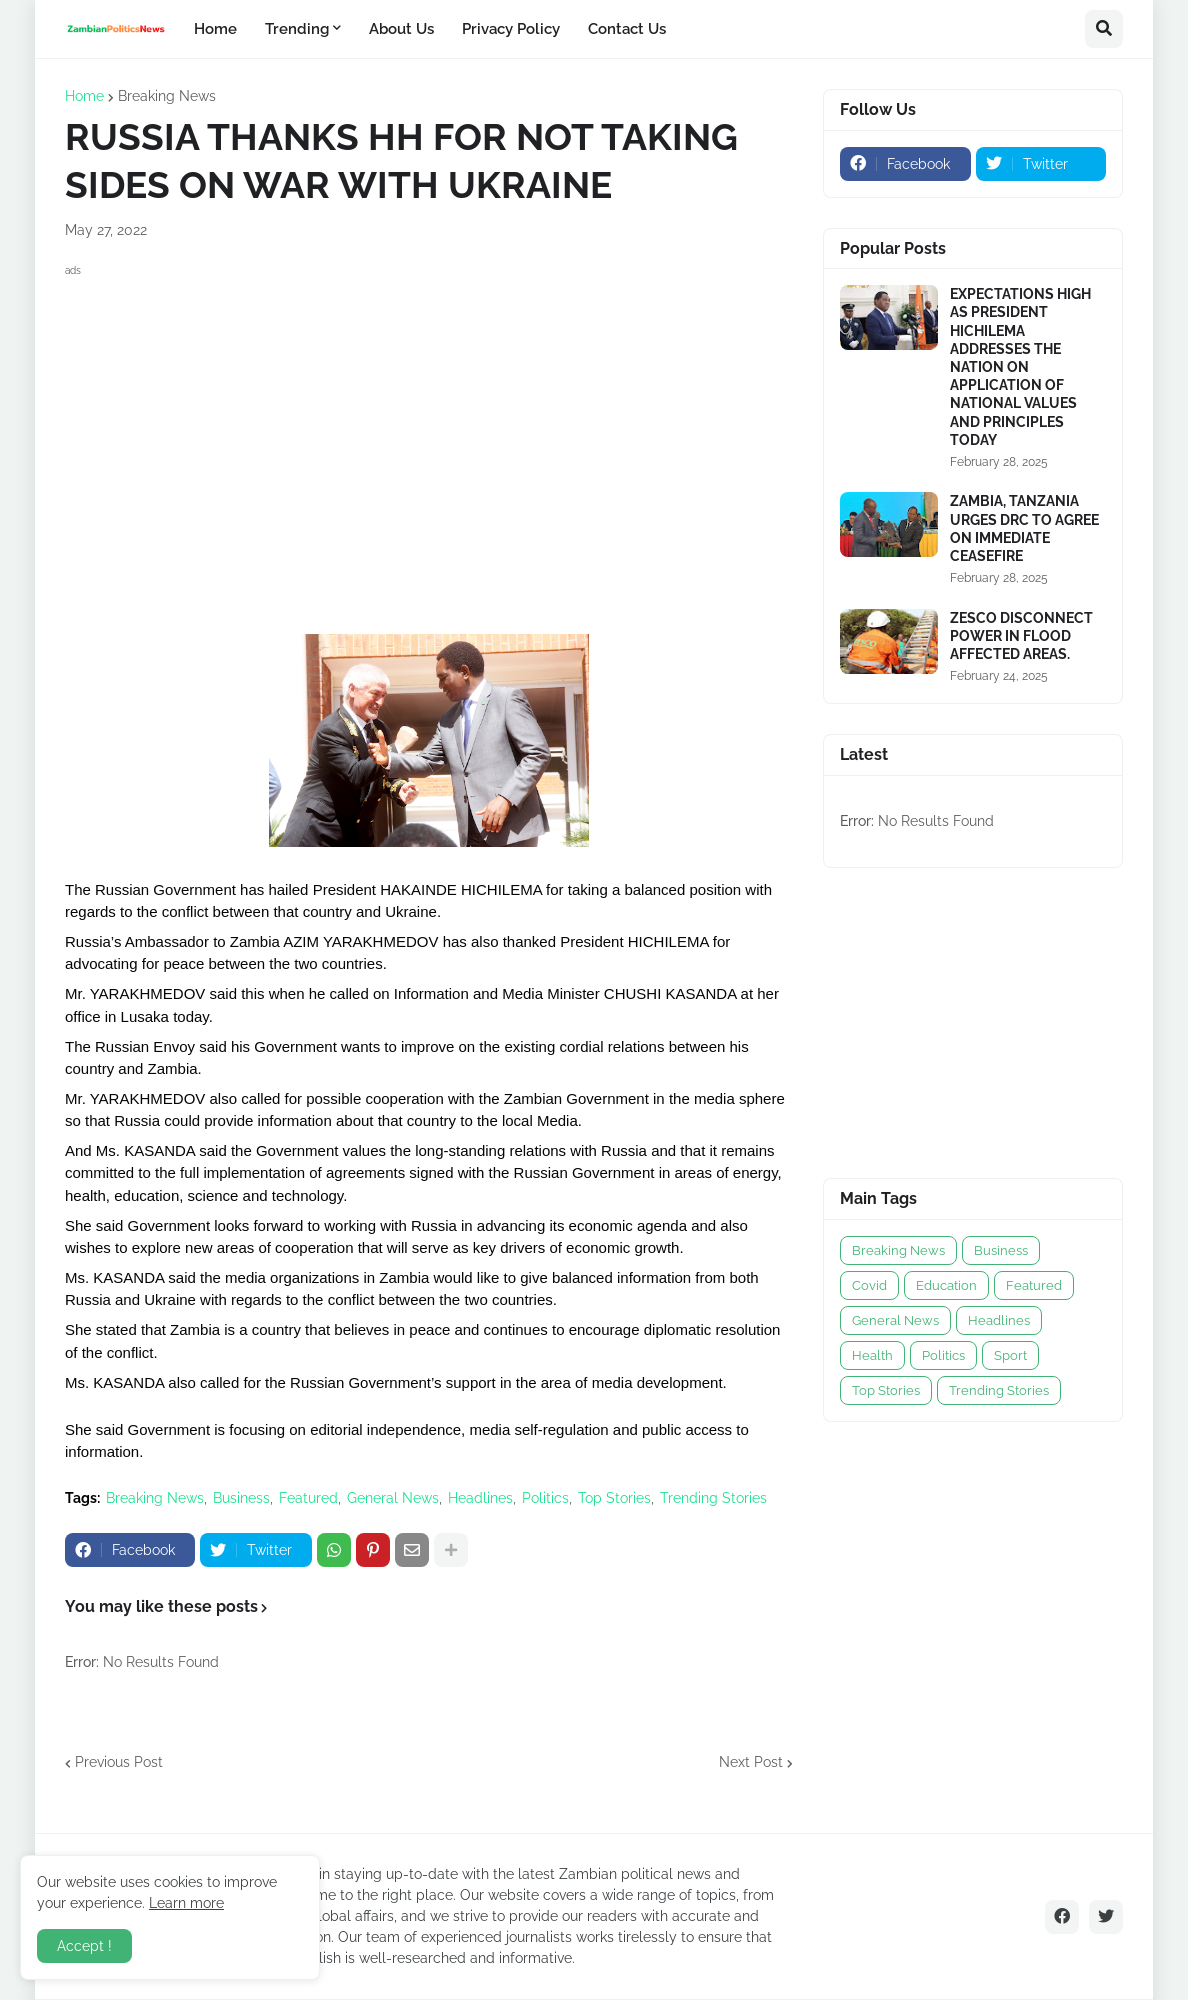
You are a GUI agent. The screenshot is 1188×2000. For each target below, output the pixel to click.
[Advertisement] (429, 422)
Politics (545, 1498)
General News (393, 1498)
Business (241, 1498)
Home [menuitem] (215, 29)
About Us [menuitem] (401, 29)
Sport (1010, 1355)
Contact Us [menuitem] (627, 29)
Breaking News (167, 96)
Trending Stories (713, 1498)
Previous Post (119, 1762)
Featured (308, 1498)
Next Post (751, 1762)
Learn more (186, 1903)
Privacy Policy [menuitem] (511, 29)
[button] (1104, 29)
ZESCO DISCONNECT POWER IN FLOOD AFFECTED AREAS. (1021, 636)
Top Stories (614, 1498)
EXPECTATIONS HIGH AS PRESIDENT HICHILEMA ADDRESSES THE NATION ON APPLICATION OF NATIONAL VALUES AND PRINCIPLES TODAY (1020, 367)
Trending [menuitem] (297, 29)
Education (946, 1285)
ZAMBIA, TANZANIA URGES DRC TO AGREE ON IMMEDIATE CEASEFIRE (1024, 528)
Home (84, 96)
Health (872, 1355)
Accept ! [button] (84, 1946)
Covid (869, 1285)
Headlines (480, 1498)
